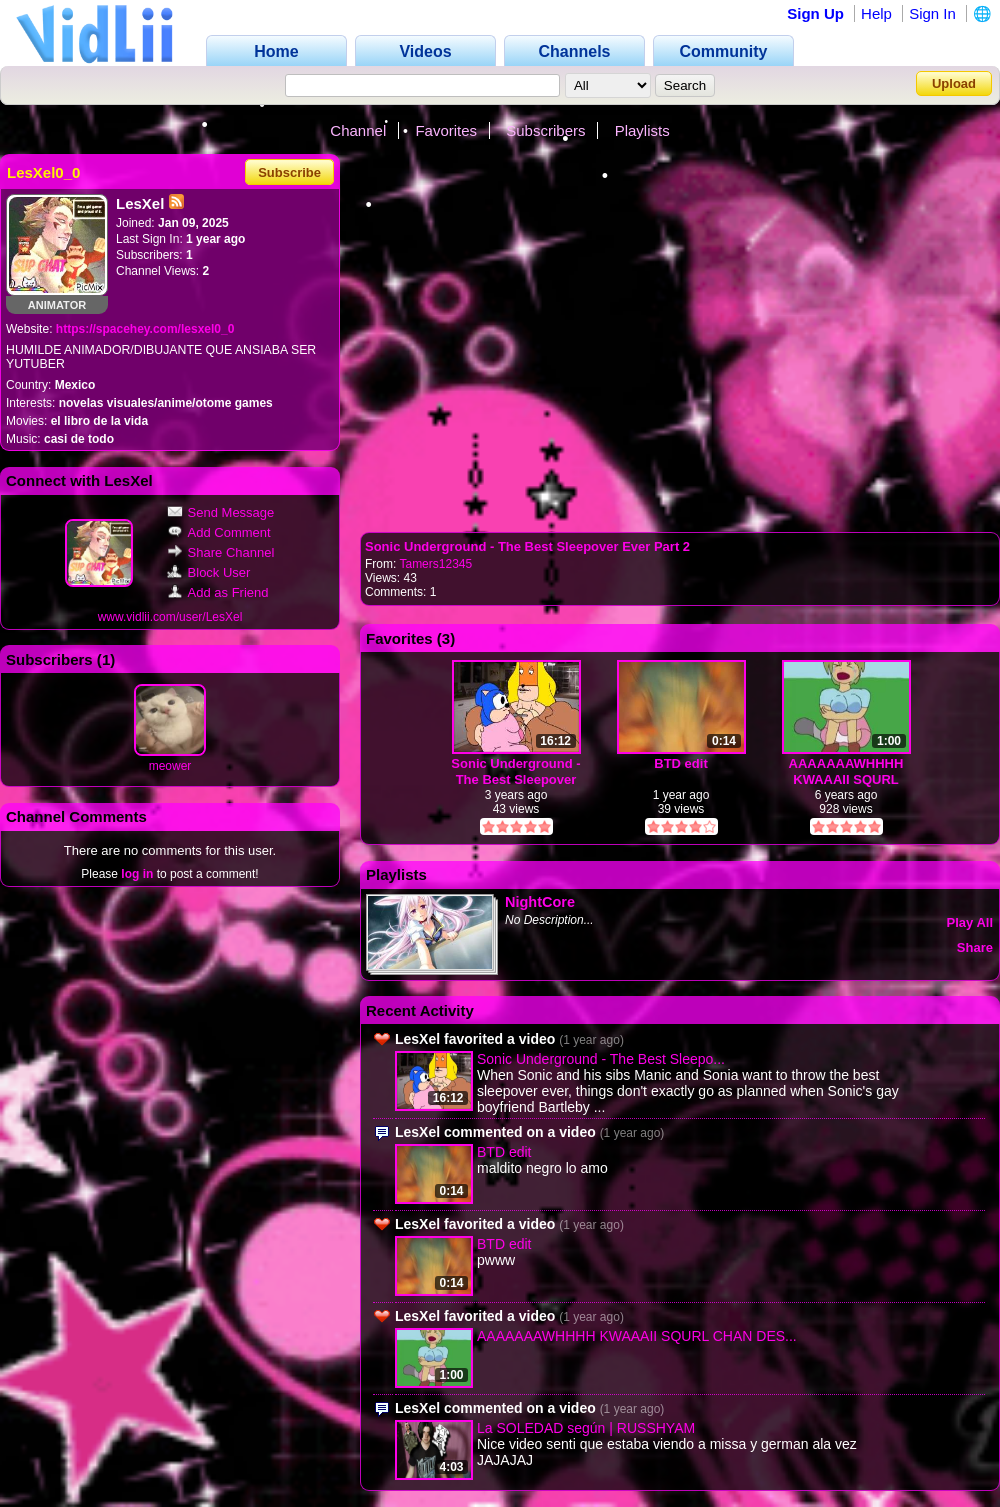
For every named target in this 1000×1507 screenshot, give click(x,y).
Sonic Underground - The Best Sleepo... (601, 1059)
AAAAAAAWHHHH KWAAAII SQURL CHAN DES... (637, 1336)
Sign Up (815, 13)
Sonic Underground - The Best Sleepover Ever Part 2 (527, 546)
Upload (954, 83)
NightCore (540, 902)
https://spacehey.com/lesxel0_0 (145, 329)
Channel (358, 130)
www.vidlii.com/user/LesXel (170, 617)
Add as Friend (218, 592)
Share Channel (221, 552)
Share (975, 947)
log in (137, 874)
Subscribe (289, 172)
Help (876, 13)
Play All (970, 922)
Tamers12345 (435, 564)
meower (170, 766)
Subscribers (545, 130)
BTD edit (680, 763)
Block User (209, 572)
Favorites (446, 130)
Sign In (932, 13)
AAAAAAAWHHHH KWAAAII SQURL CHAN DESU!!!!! (846, 771)
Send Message (221, 512)
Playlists (642, 130)
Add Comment (219, 532)
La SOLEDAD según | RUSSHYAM (586, 1428)
